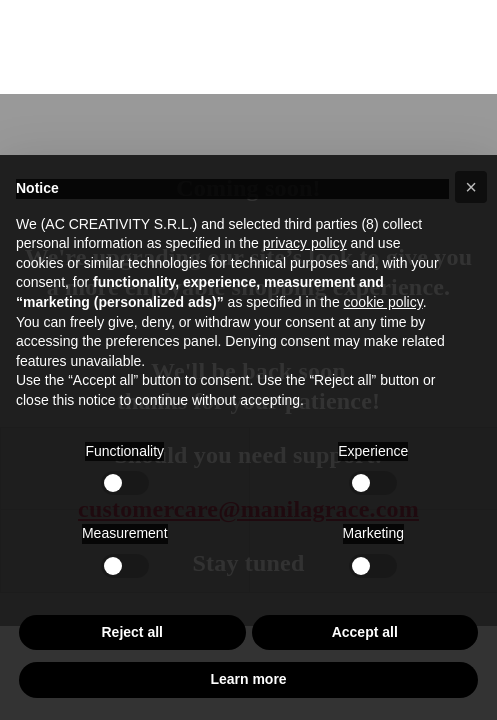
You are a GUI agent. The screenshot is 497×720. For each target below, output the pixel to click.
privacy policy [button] (305, 243)
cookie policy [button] (383, 302)
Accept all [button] (365, 632)
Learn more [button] (248, 679)
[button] (471, 187)
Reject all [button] (132, 632)
